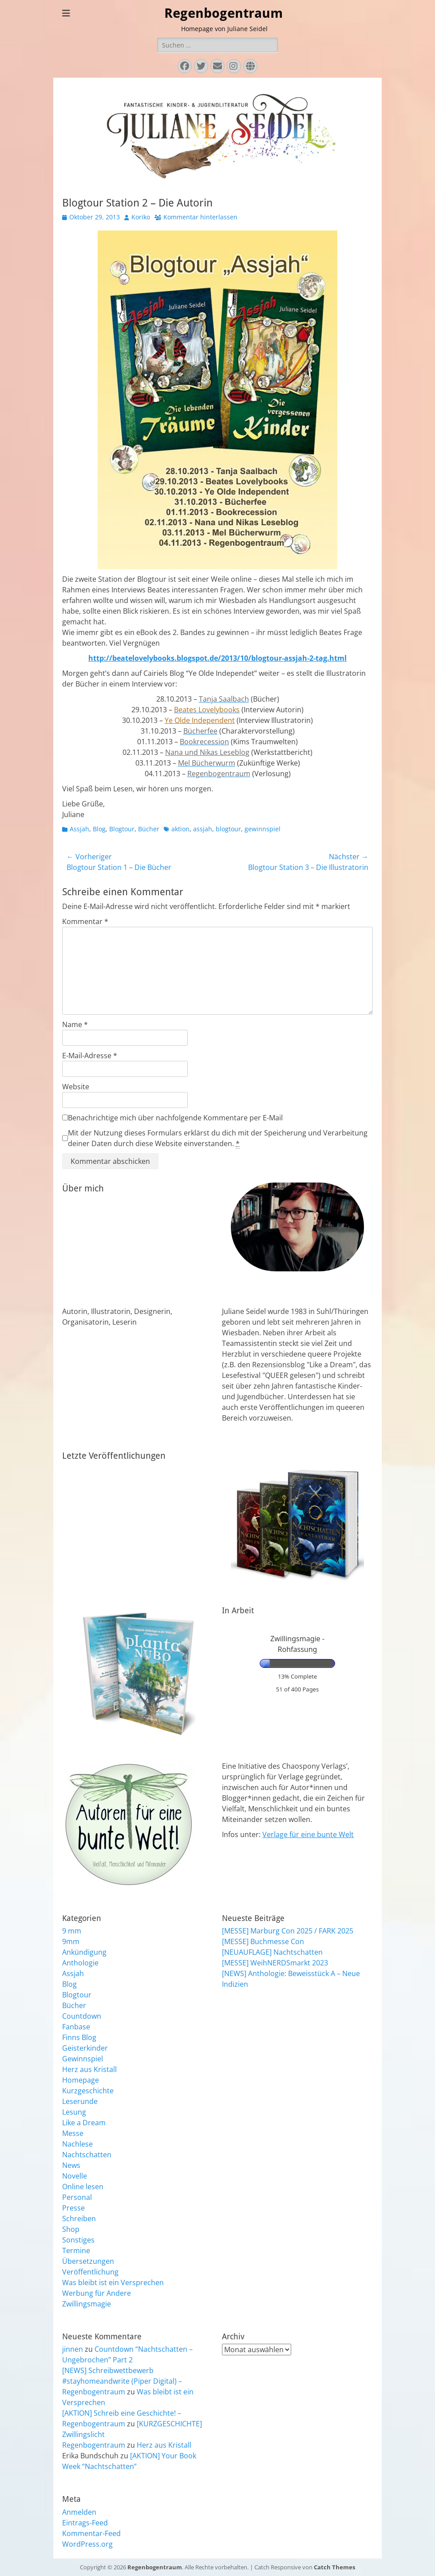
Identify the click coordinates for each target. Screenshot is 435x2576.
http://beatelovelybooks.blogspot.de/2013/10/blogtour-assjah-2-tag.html (217, 658)
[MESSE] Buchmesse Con (263, 1941)
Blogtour (121, 829)
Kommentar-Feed (91, 2533)
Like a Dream (84, 2122)
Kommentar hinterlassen (200, 217)
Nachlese (77, 2144)
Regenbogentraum (223, 13)
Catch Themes (334, 2567)
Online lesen (82, 2186)
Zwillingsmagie (86, 2304)
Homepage (80, 2080)
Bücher (148, 829)
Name (75, 1024)
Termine (76, 2250)
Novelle (74, 2176)
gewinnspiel (263, 829)
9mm (70, 1941)
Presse (73, 2208)
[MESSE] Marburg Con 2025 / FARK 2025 (287, 1931)
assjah (202, 829)
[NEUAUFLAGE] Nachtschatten (272, 1952)
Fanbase (76, 2027)
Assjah (79, 829)
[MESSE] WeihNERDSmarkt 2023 (275, 1963)
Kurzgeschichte (88, 2091)
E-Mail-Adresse (89, 1055)
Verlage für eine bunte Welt (308, 1834)
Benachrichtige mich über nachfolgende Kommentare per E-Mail (172, 1118)
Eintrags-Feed (85, 2523)
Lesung (74, 2112)
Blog (99, 829)
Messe (72, 2133)
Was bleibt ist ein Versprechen (113, 2282)
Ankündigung (84, 1952)
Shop (70, 2229)
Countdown (81, 2016)
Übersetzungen (88, 2261)
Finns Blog (79, 2037)
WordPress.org (87, 2544)
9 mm (71, 1931)
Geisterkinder (85, 2048)
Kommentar (85, 921)
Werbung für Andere (96, 2293)
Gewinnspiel (82, 2059)
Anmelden (79, 2512)
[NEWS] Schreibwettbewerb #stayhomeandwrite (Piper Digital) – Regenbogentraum (122, 2381)
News (71, 2165)
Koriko (140, 217)
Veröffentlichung (90, 2272)
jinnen (72, 2349)
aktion (180, 829)
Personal (77, 2197)
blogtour (228, 829)
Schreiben (79, 2218)
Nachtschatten (86, 2154)
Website (75, 1087)
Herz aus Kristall (89, 2069)
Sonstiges (78, 2240)
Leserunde (80, 2101)
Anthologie (80, 1963)
